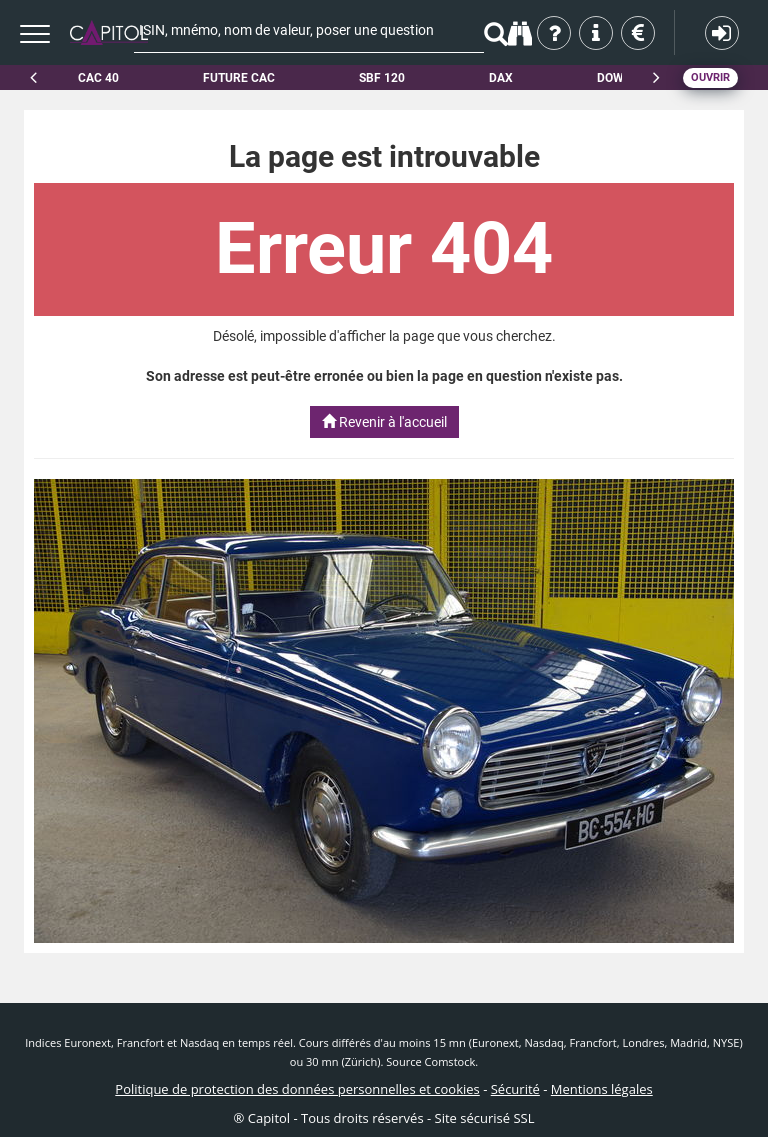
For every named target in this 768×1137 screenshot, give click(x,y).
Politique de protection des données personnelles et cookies (297, 1089)
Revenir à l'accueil (384, 422)
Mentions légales (602, 1089)
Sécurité (515, 1089)
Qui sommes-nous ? (555, 33)
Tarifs (639, 33)
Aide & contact (597, 33)
